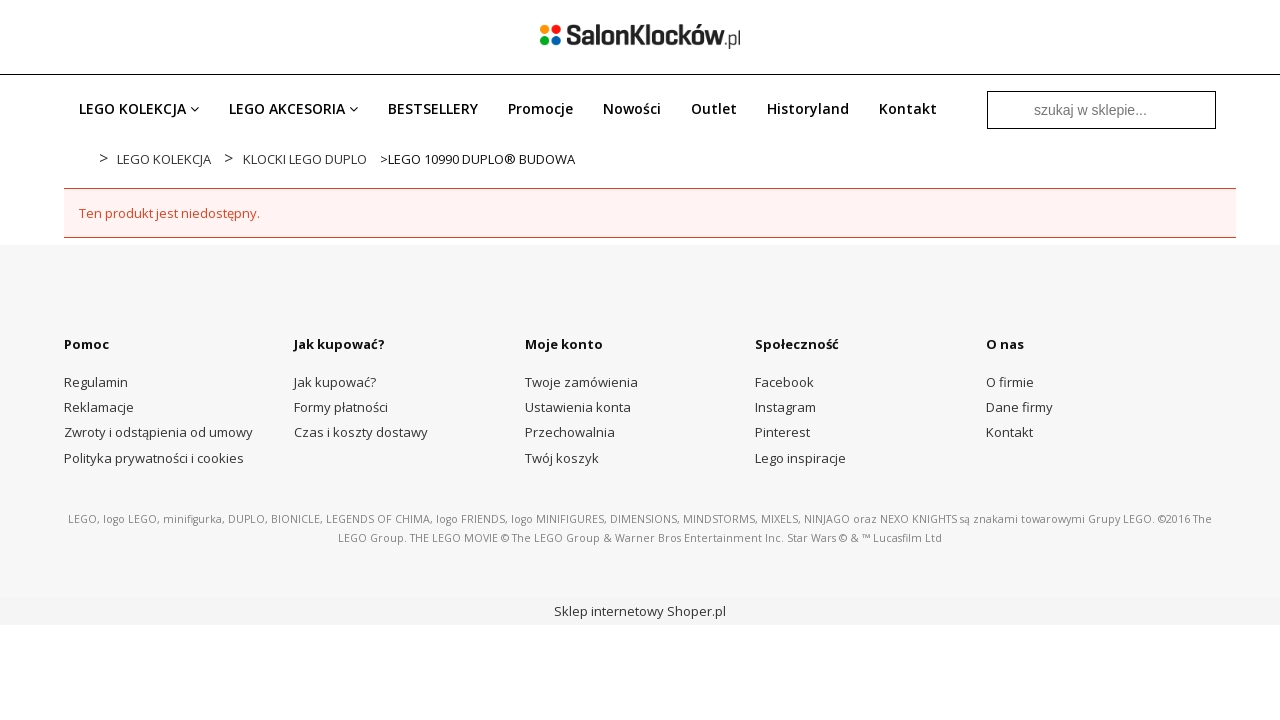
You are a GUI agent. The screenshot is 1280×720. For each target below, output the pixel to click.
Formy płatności (341, 407)
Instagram (785, 407)
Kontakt (1009, 432)
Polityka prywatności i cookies (154, 458)
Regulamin (96, 382)
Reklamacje (99, 407)
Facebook (784, 382)
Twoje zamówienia (581, 382)
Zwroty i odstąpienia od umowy (158, 432)
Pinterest (782, 432)
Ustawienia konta (578, 407)
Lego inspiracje (800, 458)
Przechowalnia (570, 432)
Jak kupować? (335, 382)
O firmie (1010, 382)
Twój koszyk (562, 458)
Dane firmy (1019, 407)
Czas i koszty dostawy (361, 432)
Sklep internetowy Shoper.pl (640, 611)
